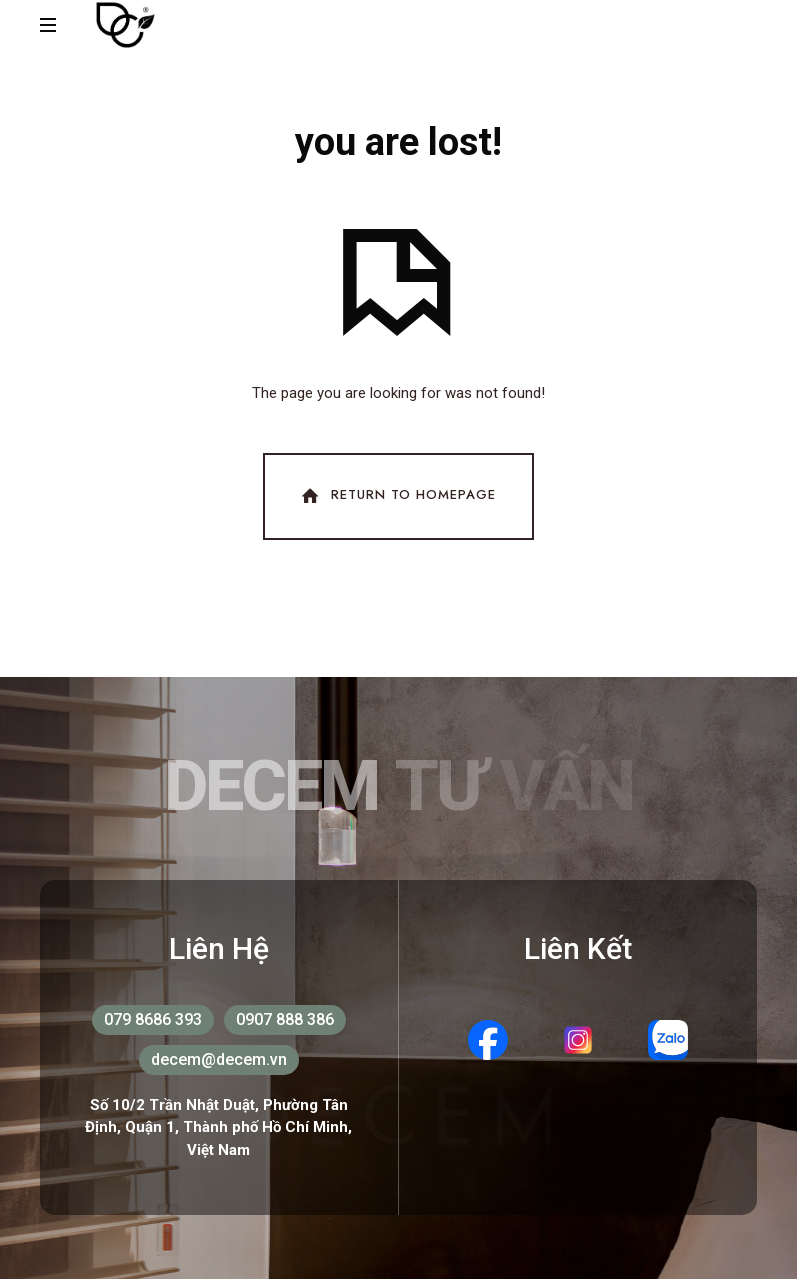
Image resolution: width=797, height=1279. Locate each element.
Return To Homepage (397, 496)
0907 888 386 (285, 1019)
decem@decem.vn (219, 1059)
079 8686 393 (153, 1019)
